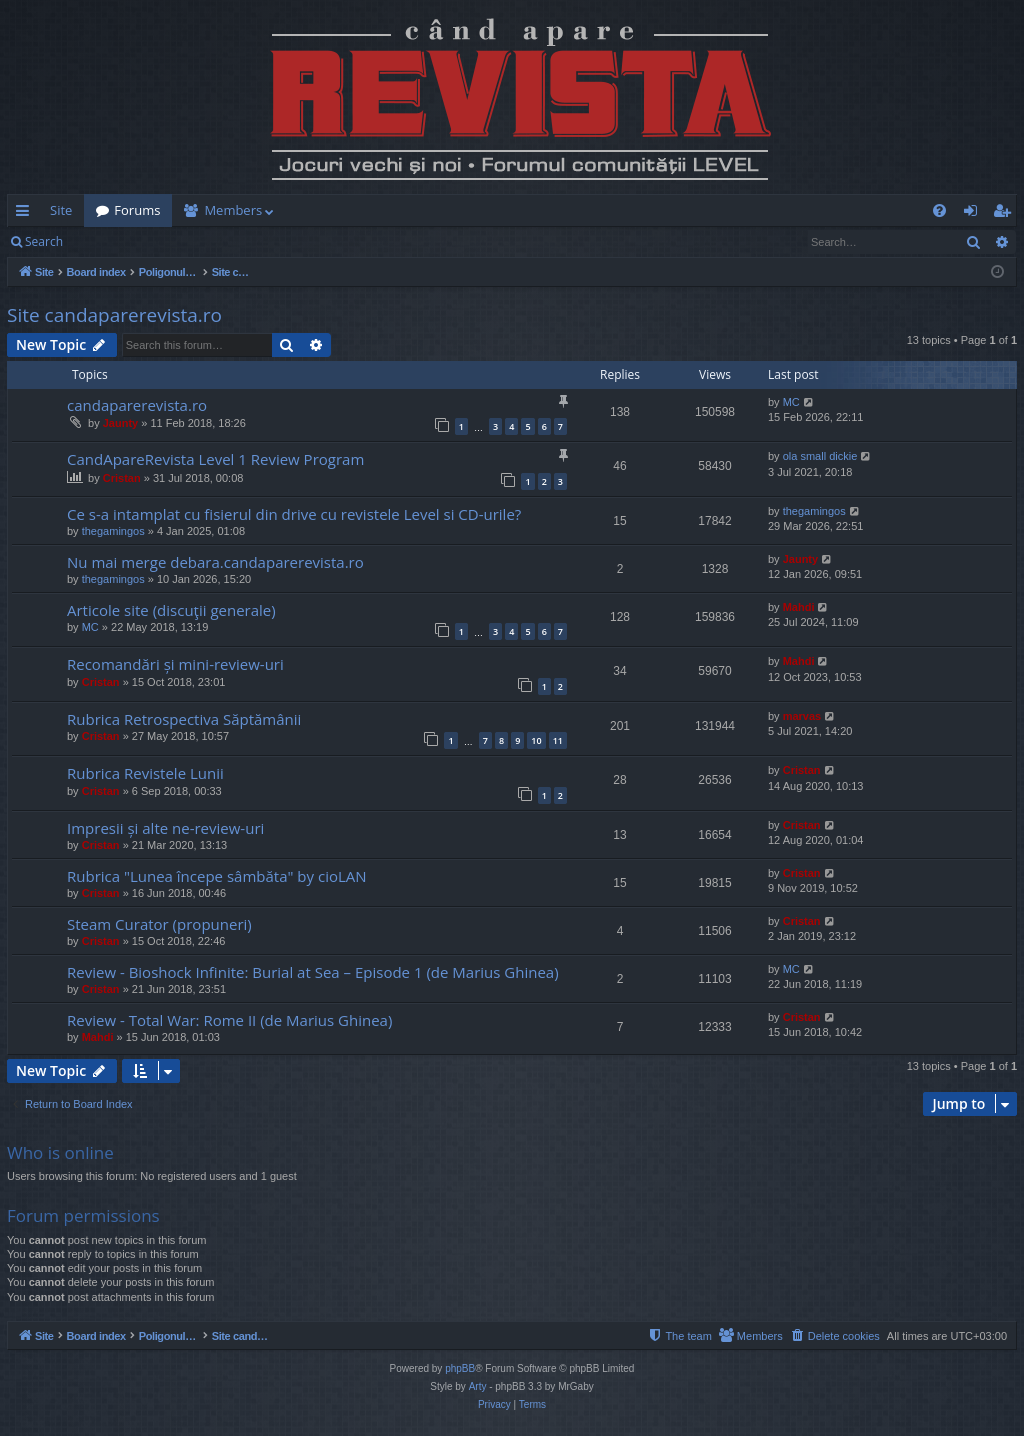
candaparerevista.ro (137, 405)
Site (61, 210)
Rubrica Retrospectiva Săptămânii (184, 719)
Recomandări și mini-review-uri (175, 664)
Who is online (60, 1152)
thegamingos (113, 531)
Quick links (26, 214)
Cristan (122, 478)
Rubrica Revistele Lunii (145, 773)
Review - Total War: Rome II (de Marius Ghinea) (229, 1020)
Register (173, 241)
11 (558, 740)
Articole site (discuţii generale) (171, 610)
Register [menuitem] (1006, 214)
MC (791, 402)
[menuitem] (629, 210)
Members (233, 210)
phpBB (460, 1368)
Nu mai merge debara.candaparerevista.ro (215, 562)
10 (536, 740)
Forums (137, 210)
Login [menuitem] (974, 214)
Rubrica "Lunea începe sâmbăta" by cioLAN (217, 876)
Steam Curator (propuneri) (159, 924)
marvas (802, 716)
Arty (478, 1386)
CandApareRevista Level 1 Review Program (215, 459)
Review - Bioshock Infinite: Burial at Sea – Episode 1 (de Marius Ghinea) (313, 972)
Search (44, 241)
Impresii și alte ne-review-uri (165, 828)
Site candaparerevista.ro (114, 315)
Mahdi (799, 607)
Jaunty (120, 423)
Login (107, 241)
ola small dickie (820, 456)
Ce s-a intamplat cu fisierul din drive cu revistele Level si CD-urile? (294, 514)
